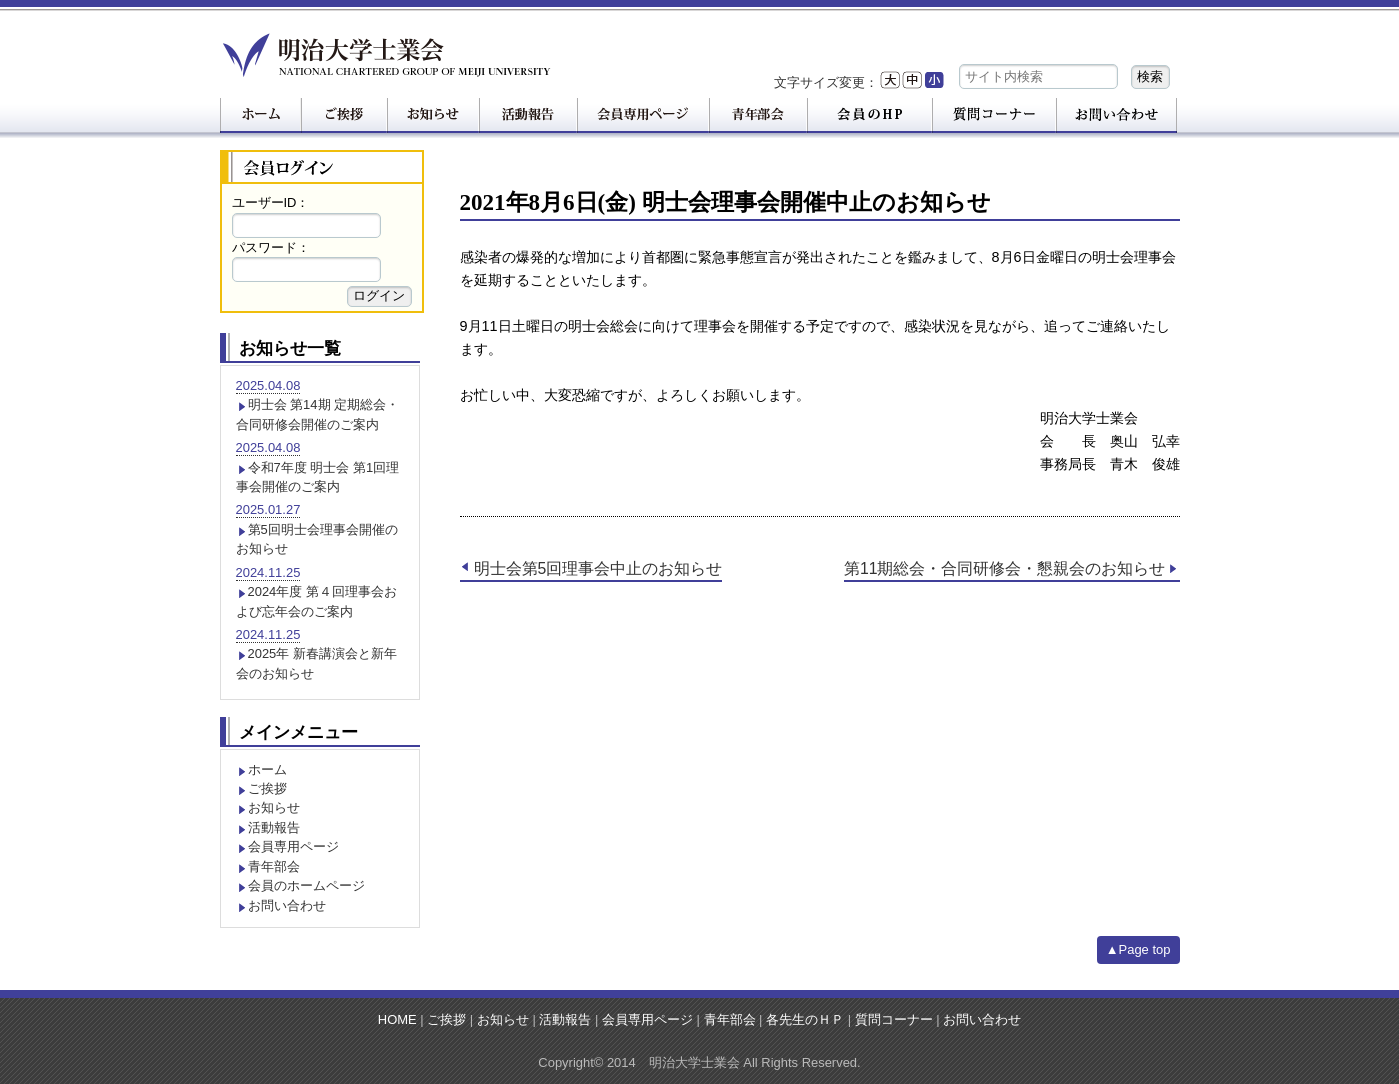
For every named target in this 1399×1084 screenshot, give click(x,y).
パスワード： (271, 247)
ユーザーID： (271, 202)
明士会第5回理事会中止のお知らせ (598, 568)
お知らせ (274, 807)
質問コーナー (894, 1019)
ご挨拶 (267, 788)
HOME (397, 1019)
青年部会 (274, 866)
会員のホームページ (306, 885)
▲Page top (1138, 949)
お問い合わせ (287, 905)
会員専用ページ (293, 846)
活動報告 (274, 827)
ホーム (267, 769)
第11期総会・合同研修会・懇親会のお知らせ (1005, 568)
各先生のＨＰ (805, 1019)
